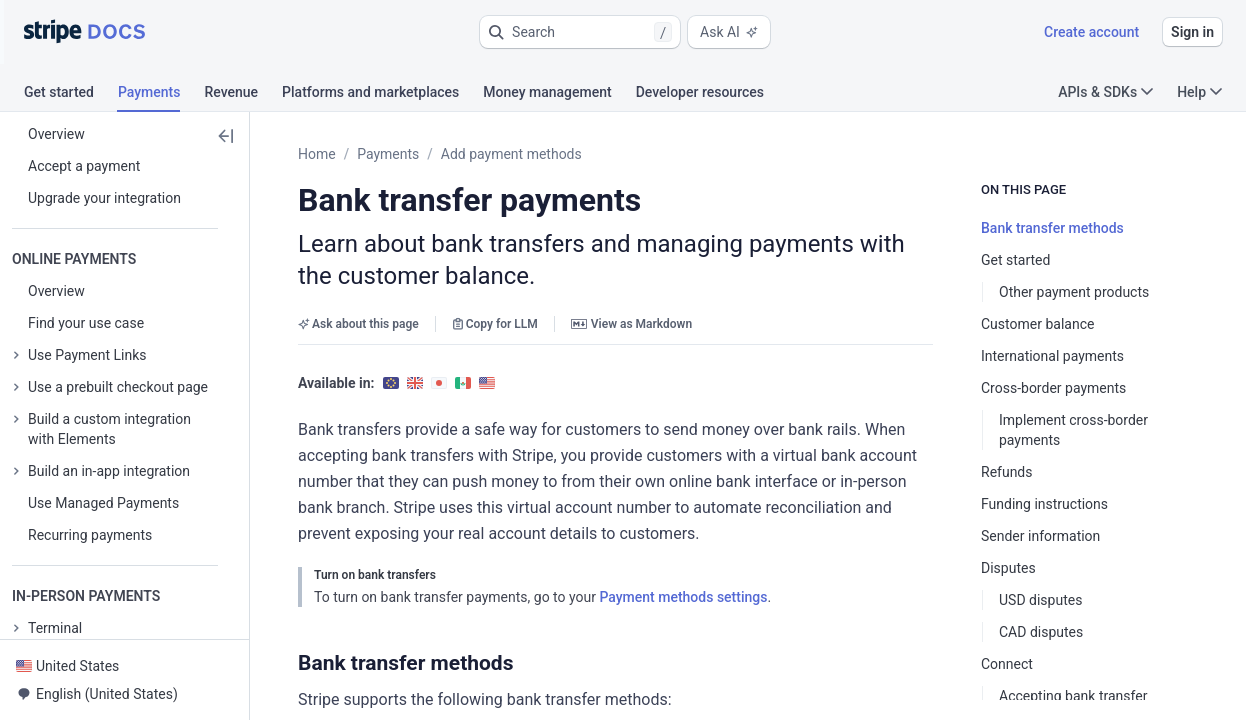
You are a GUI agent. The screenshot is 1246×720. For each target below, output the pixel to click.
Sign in (1192, 32)
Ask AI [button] (729, 32)
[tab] (71, 95)
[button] (580, 32)
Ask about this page (358, 292)
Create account (1091, 32)
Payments (388, 154)
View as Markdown (631, 292)
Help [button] (1199, 92)
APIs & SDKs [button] (1105, 92)
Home (317, 154)
